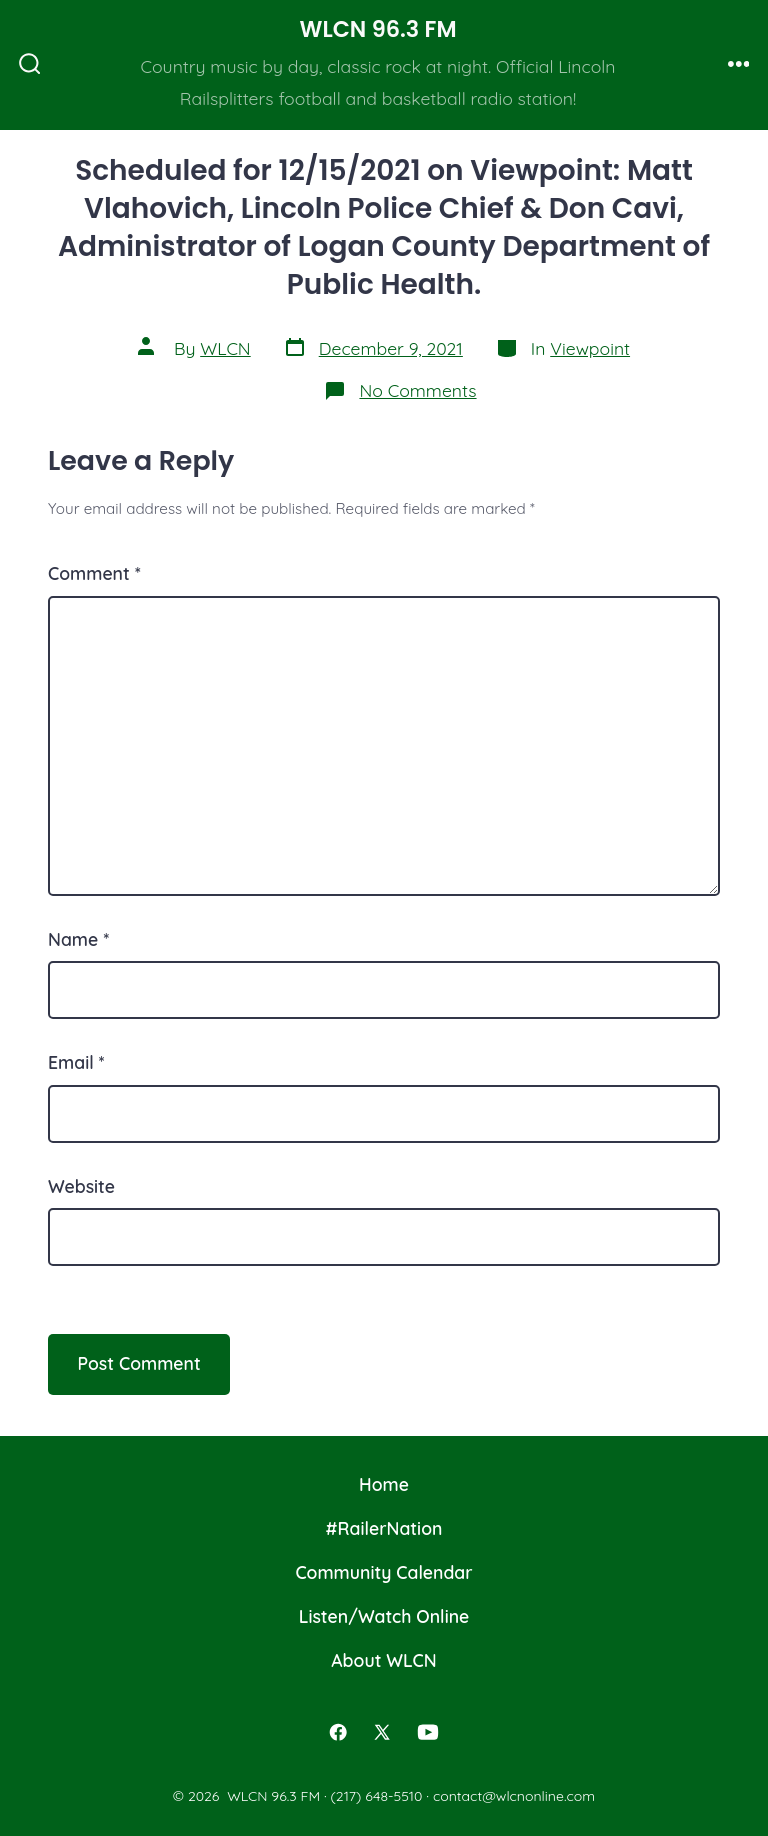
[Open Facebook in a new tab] (339, 1732)
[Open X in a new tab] (382, 1732)
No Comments (417, 390)
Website (81, 1186)
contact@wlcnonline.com (514, 1796)
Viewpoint (590, 348)
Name (78, 939)
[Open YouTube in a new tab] (428, 1732)
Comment (94, 573)
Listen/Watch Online (384, 1616)
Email (76, 1062)
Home (384, 1484)
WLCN (225, 348)
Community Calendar (383, 1572)
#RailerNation (384, 1528)
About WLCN (383, 1660)
